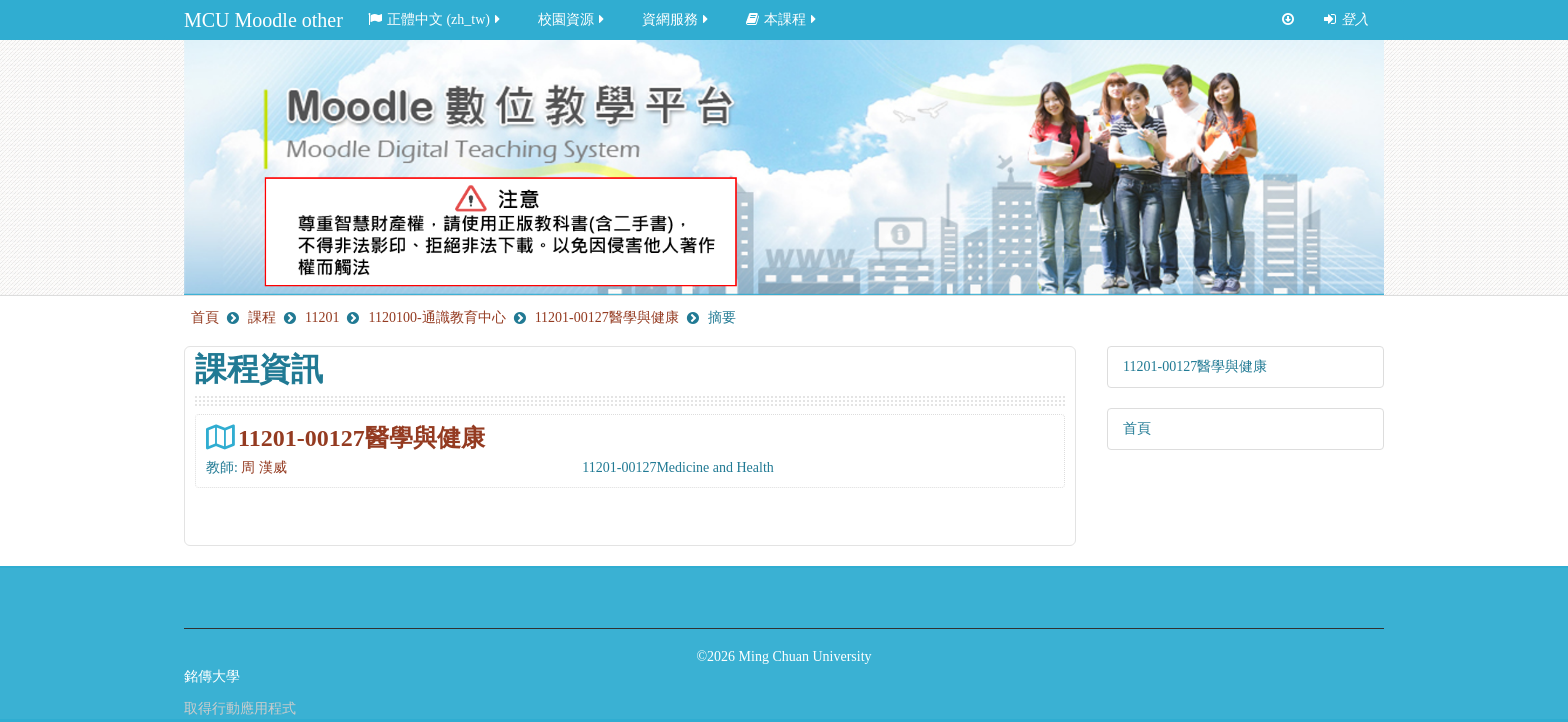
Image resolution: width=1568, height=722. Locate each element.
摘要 (722, 317)
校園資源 (572, 19)
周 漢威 (264, 467)
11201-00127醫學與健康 (361, 437)
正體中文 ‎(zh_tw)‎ (435, 19)
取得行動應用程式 (240, 708)
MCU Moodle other (263, 20)
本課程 (782, 19)
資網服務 (676, 19)
